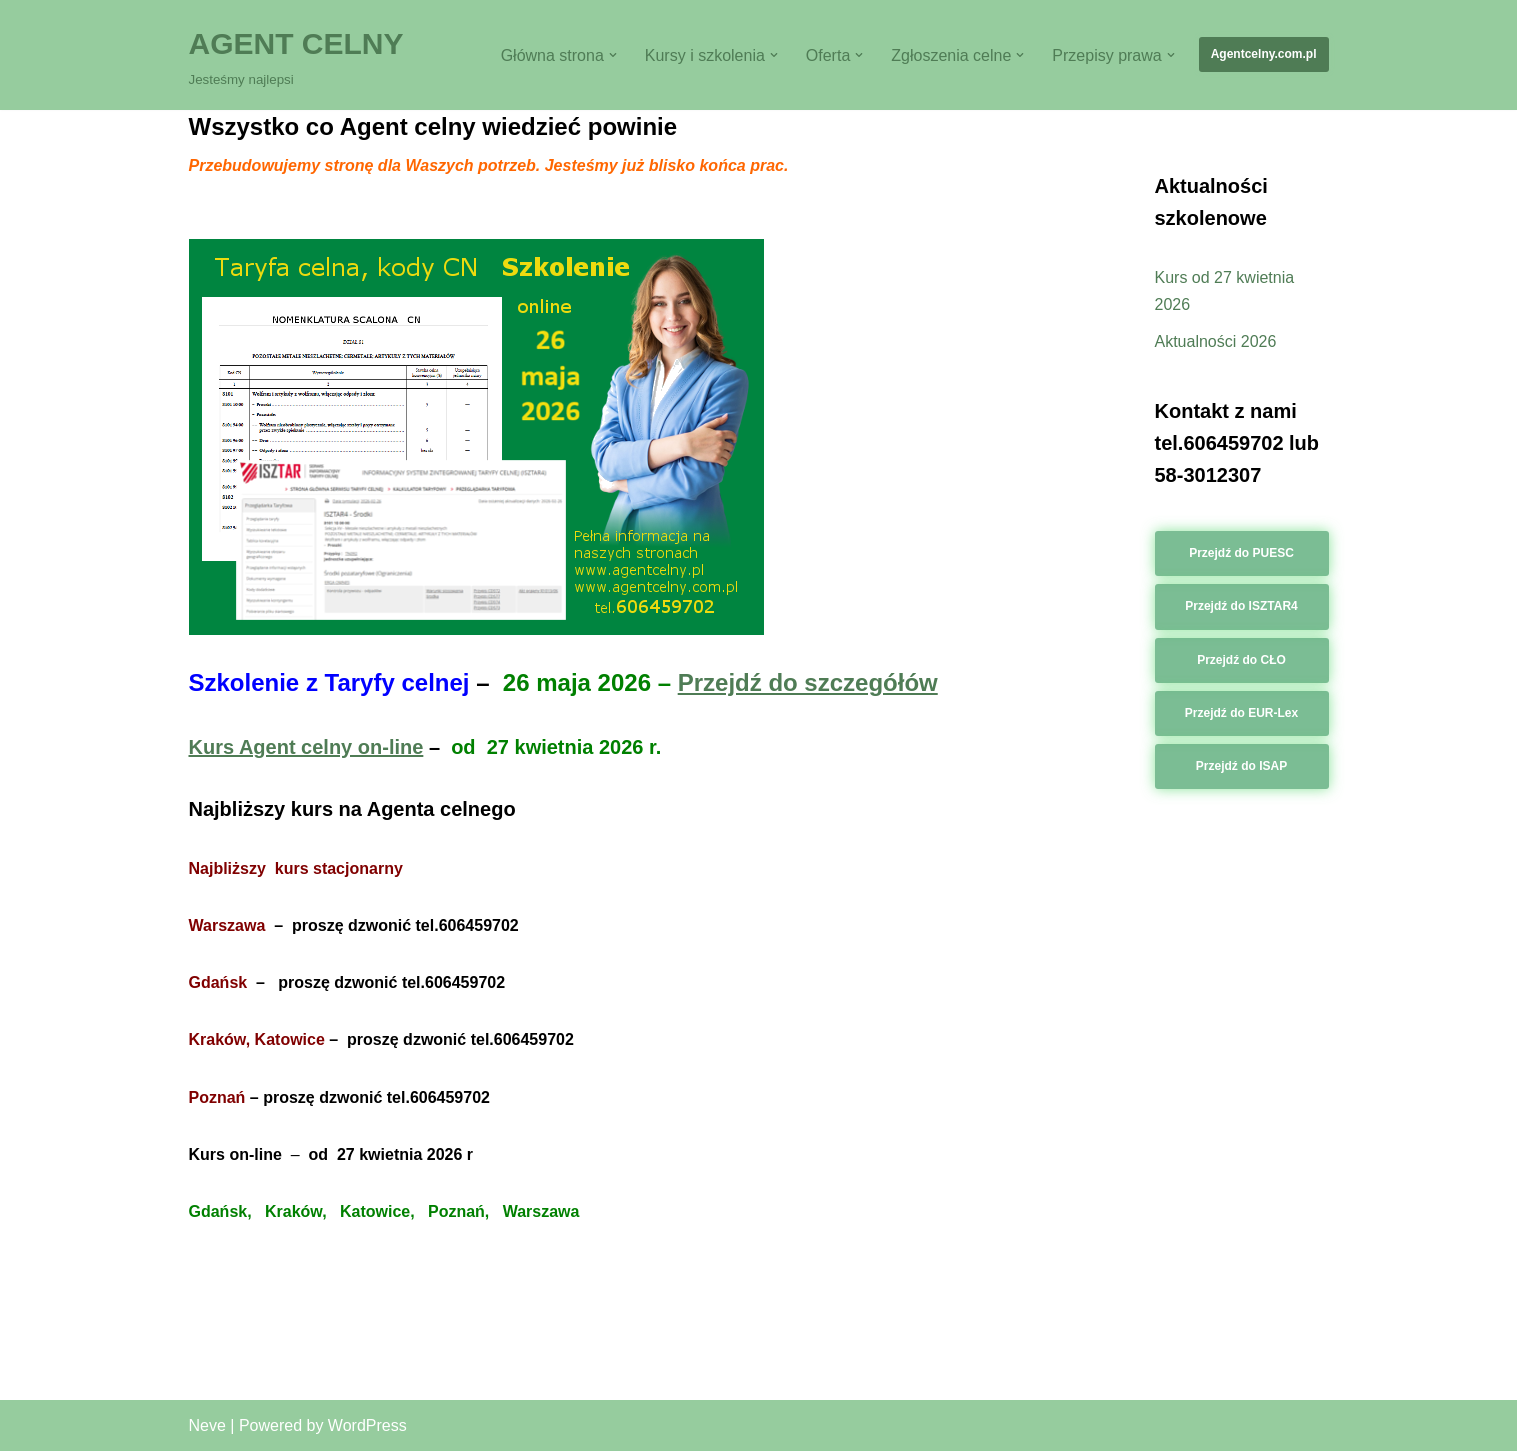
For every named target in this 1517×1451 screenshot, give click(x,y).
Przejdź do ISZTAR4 (1241, 606)
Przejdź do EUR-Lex (1241, 713)
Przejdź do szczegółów (808, 682)
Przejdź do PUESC (1241, 553)
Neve (207, 1425)
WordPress (367, 1425)
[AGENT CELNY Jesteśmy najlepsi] (296, 55)
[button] (613, 55)
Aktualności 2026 (1216, 341)
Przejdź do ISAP (1241, 766)
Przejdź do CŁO (1241, 660)
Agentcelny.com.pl (1264, 54)
